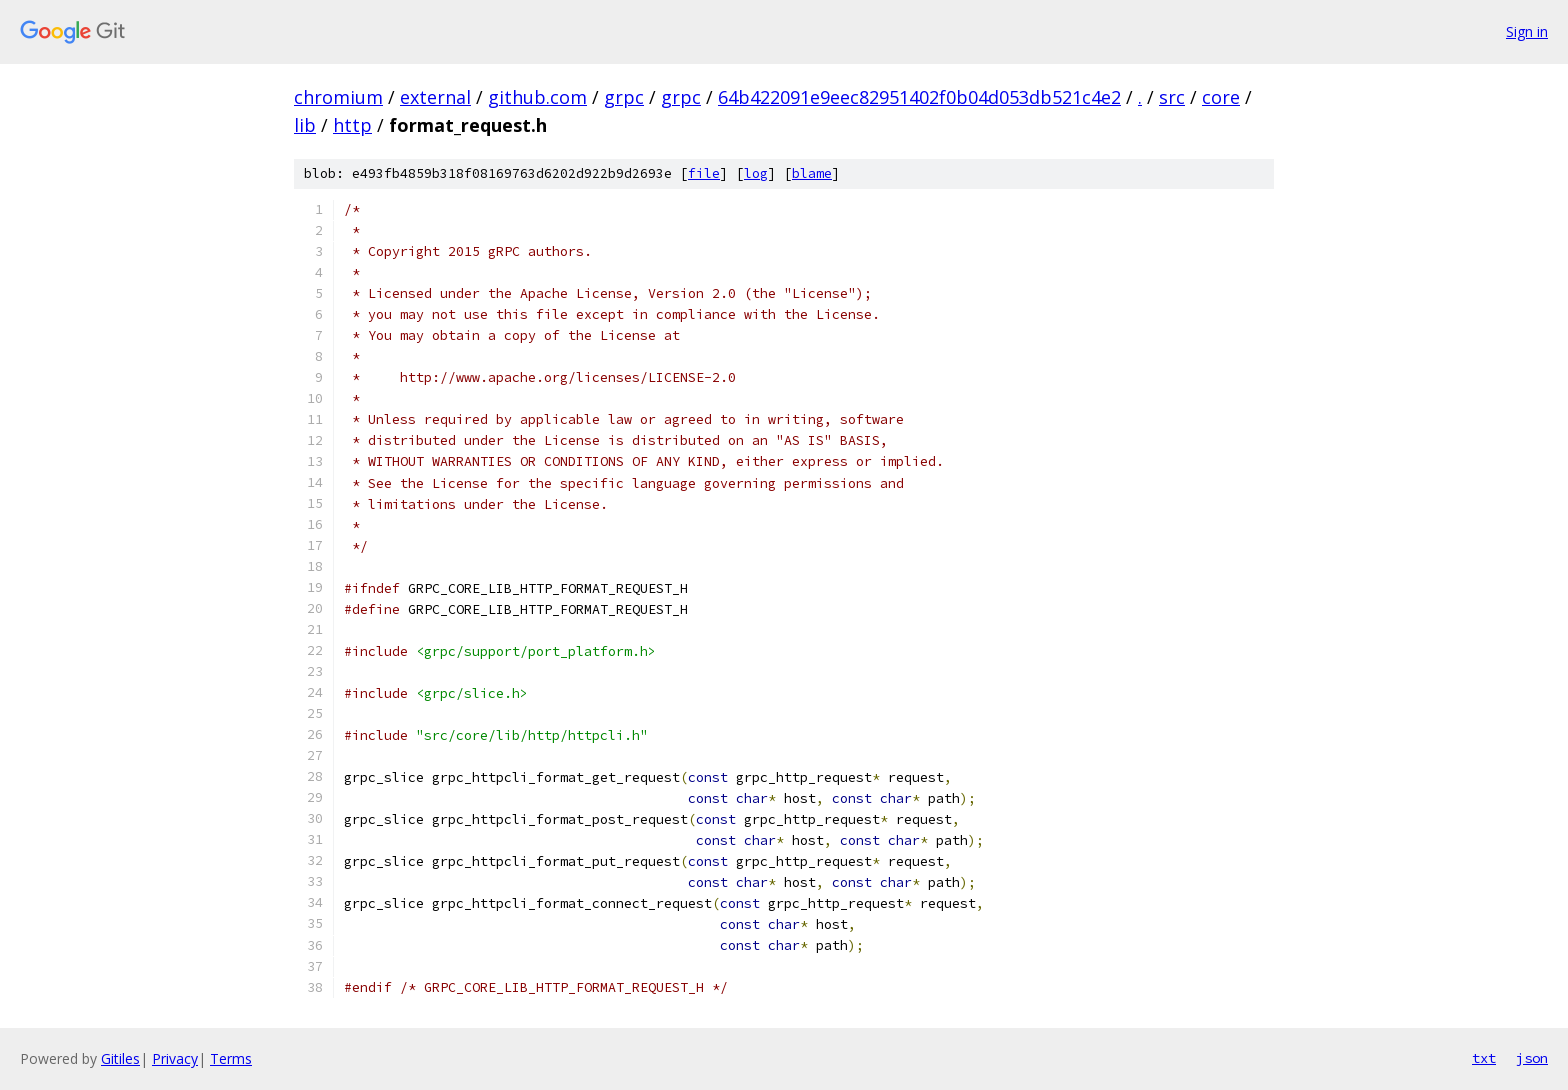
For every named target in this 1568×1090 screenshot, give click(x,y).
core (1221, 97)
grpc (624, 97)
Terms (231, 1058)
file (704, 173)
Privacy (175, 1058)
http (352, 125)
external (435, 97)
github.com (537, 97)
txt (1484, 1058)
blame (812, 173)
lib (305, 125)
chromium (338, 97)
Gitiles (120, 1058)
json (1532, 1058)
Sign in (1527, 31)
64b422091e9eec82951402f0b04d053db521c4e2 (919, 97)
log (756, 173)
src (1172, 97)
